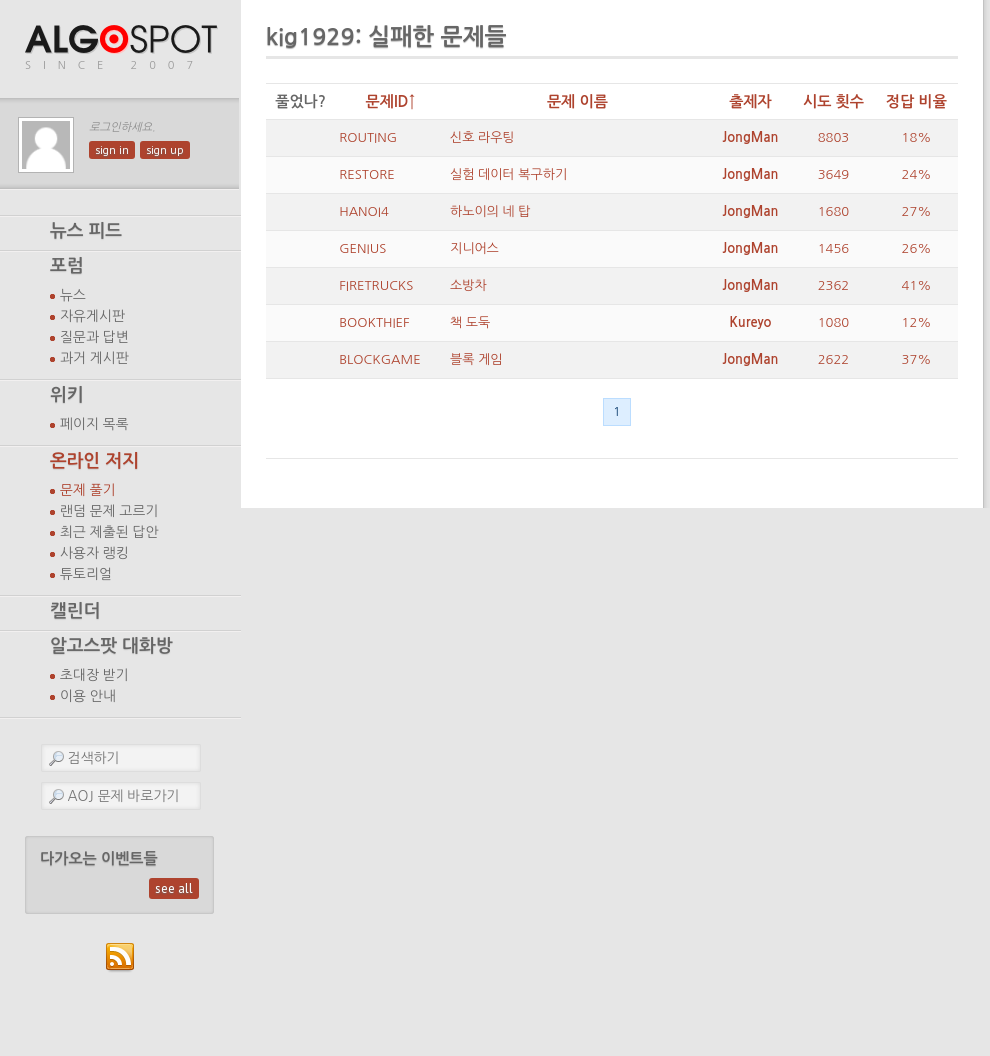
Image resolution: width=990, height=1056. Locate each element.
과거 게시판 (94, 358)
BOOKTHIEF (374, 322)
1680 (834, 211)
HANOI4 (364, 211)
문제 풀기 (88, 490)
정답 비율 (916, 101)
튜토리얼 (86, 574)
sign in (112, 150)
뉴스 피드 (86, 231)
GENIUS (362, 248)
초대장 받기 (94, 675)
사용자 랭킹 (94, 553)
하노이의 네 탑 (490, 211)
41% (917, 285)
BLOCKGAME (379, 359)
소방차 (468, 285)
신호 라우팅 (482, 137)
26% (917, 248)
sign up (165, 150)
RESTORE (367, 174)
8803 (834, 137)
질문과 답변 (94, 337)
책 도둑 (470, 322)
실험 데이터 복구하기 (508, 174)
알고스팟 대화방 (111, 646)
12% (917, 322)
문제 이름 (577, 101)
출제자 (750, 101)
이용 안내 (88, 696)
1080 (834, 322)
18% (917, 137)
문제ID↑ (391, 101)
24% (917, 174)
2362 (834, 285)
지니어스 (474, 248)
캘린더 (75, 611)
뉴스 (73, 295)
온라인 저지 (94, 461)
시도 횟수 (833, 101)
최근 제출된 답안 (109, 532)
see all (174, 888)
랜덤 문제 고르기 (109, 511)
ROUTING (368, 137)
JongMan (750, 137)
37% (917, 359)
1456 (834, 248)
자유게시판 (92, 316)
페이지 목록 (94, 424)
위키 (67, 395)
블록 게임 (476, 359)
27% (917, 211)
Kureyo (750, 322)
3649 (834, 174)
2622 (834, 359)
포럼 (67, 266)
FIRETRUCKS (376, 285)
